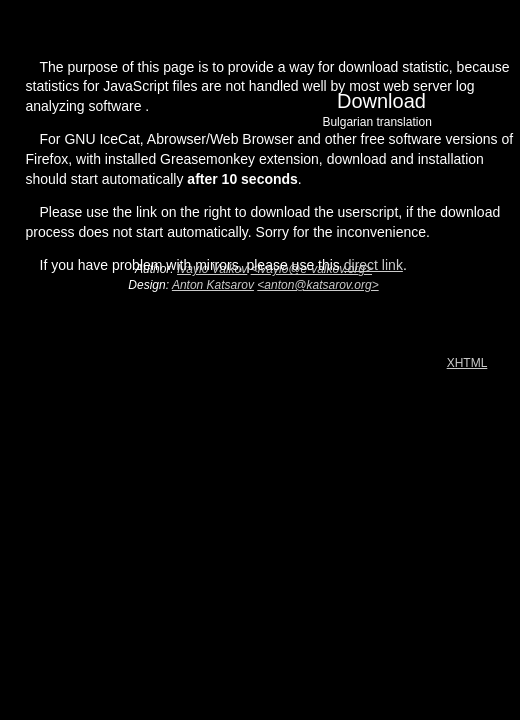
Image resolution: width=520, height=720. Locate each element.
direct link (373, 265)
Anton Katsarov (213, 285)
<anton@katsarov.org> (317, 285)
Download (361, 114)
